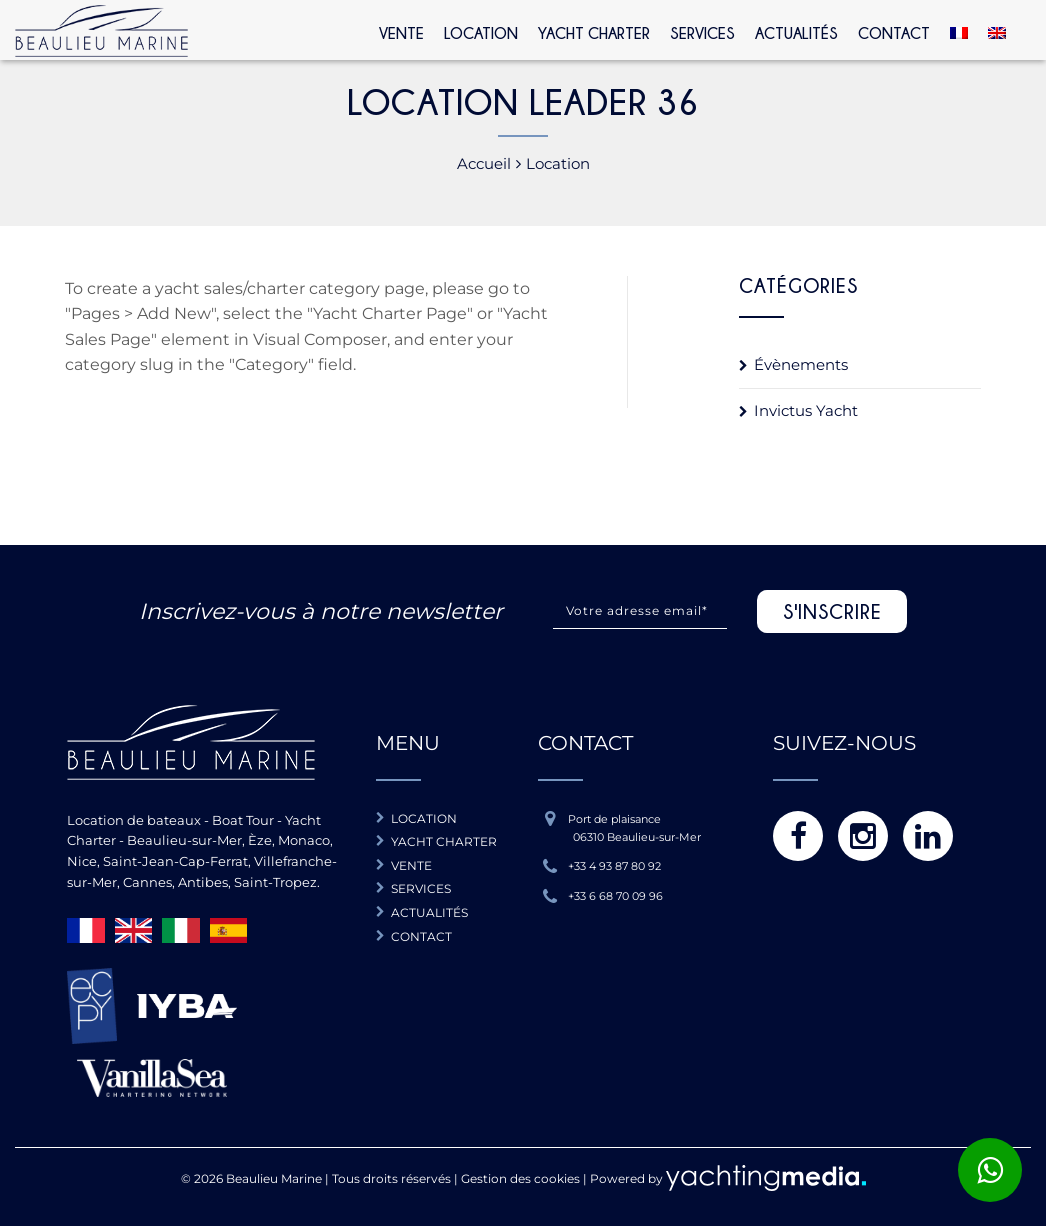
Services (702, 33)
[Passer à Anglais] (997, 30)
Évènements (801, 364)
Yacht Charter (594, 33)
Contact (894, 33)
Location (481, 33)
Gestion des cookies (520, 1178)
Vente (401, 33)
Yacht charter (444, 841)
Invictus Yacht (806, 410)
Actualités (796, 33)
